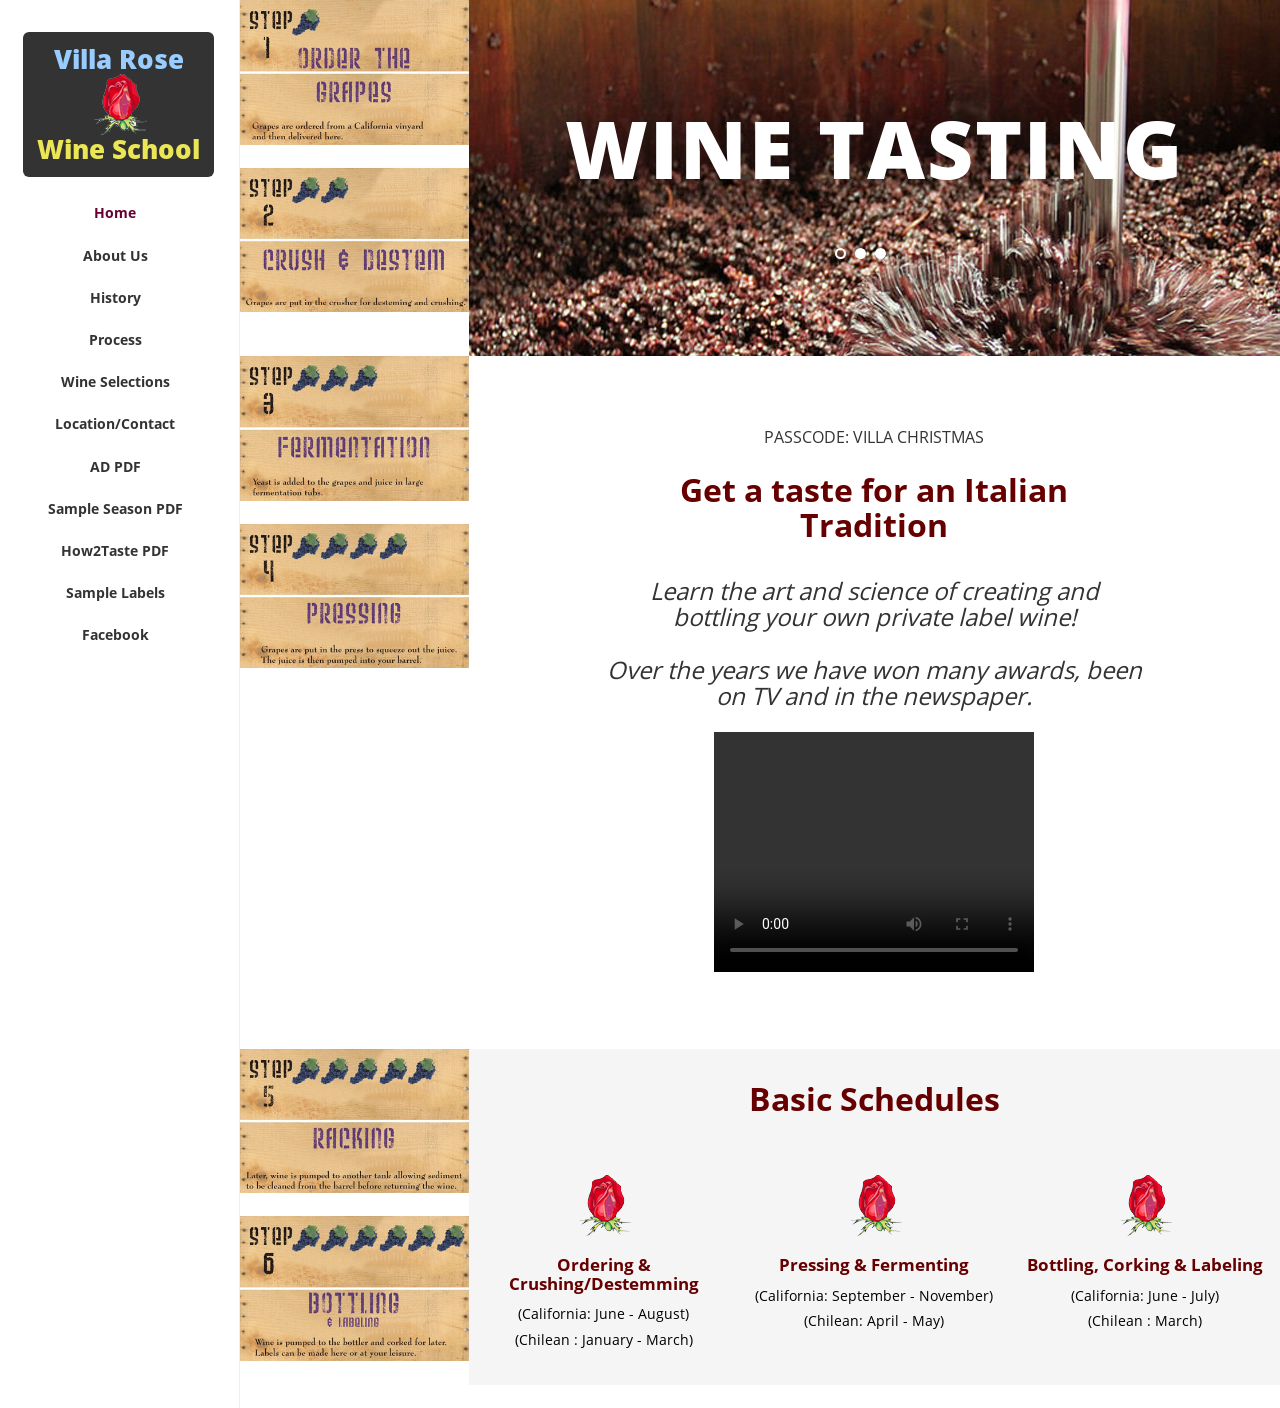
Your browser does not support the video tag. (874, 852)
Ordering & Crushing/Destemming (604, 1274)
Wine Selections (115, 381)
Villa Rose (118, 104)
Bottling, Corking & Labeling (1145, 1265)
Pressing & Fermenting (874, 1265)
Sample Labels (115, 592)
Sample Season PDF (115, 508)
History (115, 297)
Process (115, 339)
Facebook (115, 634)
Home (115, 212)
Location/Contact (115, 423)
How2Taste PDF (115, 550)
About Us (115, 255)
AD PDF (115, 466)
